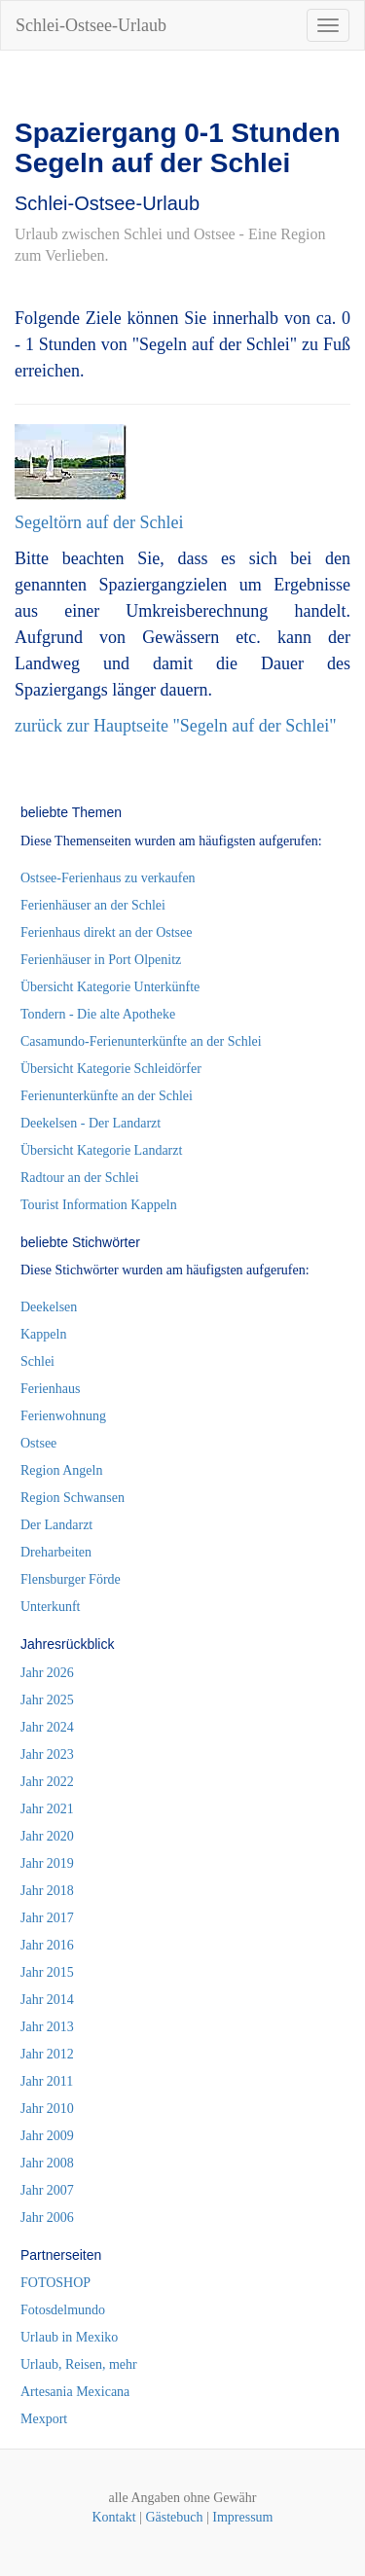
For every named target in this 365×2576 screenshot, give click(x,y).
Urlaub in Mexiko (69, 2337)
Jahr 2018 (47, 1890)
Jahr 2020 (47, 1836)
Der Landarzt (56, 1525)
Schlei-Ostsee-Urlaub (91, 25)
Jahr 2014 (47, 1999)
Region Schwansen (72, 1497)
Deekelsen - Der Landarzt (90, 1123)
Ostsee (38, 1443)
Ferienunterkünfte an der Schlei (106, 1096)
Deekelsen (48, 1307)
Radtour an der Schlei (79, 1177)
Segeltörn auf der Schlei (99, 522)
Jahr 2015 (47, 1972)
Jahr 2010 (47, 2108)
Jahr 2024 (47, 1727)
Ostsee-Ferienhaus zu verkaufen (108, 878)
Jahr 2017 (47, 1918)
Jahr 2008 (47, 2163)
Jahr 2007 (47, 2190)
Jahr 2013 (47, 2027)
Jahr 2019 (47, 1863)
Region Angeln (61, 1470)
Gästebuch (173, 2517)
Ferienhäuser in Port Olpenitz (100, 959)
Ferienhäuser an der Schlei (92, 905)
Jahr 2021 (47, 1809)
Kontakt (113, 2517)
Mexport (43, 2419)
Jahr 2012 (47, 2054)
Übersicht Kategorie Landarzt (101, 1150)
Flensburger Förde (70, 1579)
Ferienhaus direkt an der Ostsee (106, 932)
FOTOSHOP (55, 2282)
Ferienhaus (50, 1388)
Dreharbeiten (55, 1552)
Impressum (242, 2517)
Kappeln (43, 1334)
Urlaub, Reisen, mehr (78, 2364)
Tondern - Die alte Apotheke (97, 1014)
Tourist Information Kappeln (98, 1205)
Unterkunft (50, 1606)
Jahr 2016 (47, 1945)
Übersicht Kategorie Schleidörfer (110, 1068)
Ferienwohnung (63, 1416)
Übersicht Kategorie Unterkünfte (110, 987)
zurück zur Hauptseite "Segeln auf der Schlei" (176, 725)
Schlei (37, 1361)
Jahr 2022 (47, 1781)
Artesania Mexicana (74, 2391)
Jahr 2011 (46, 2081)
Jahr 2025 (47, 1700)
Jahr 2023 (47, 1754)
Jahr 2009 (47, 2136)
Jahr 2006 (47, 2217)
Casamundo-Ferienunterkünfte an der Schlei (141, 1041)
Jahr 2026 (47, 1672)
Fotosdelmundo (62, 2310)
